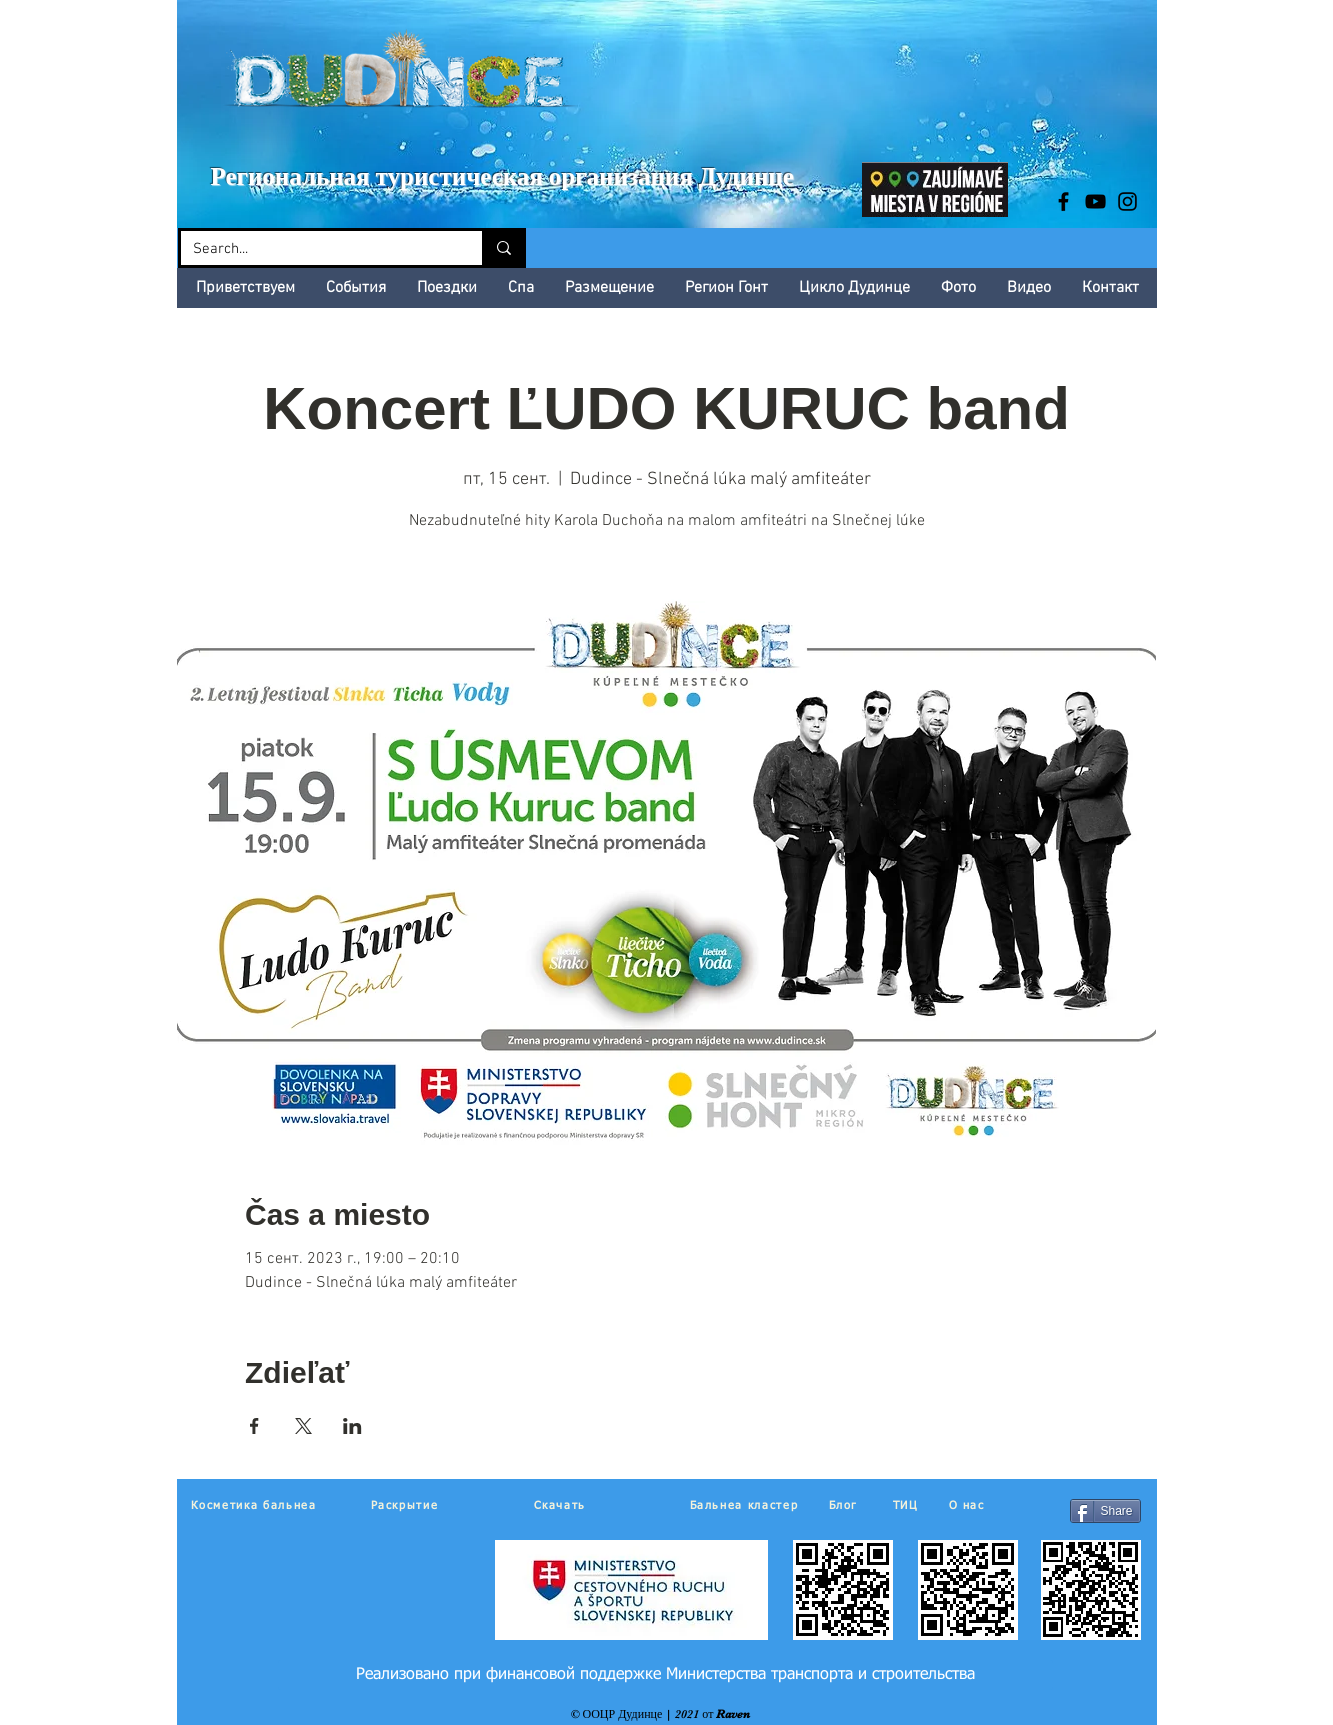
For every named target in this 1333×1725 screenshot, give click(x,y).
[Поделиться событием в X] (303, 1426)
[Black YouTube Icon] (1095, 201)
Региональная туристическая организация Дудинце (502, 176)
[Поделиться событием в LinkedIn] (352, 1426)
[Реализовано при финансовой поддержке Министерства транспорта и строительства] (665, 1675)
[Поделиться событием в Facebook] (254, 1426)
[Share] (1105, 1511)
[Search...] (316, 249)
